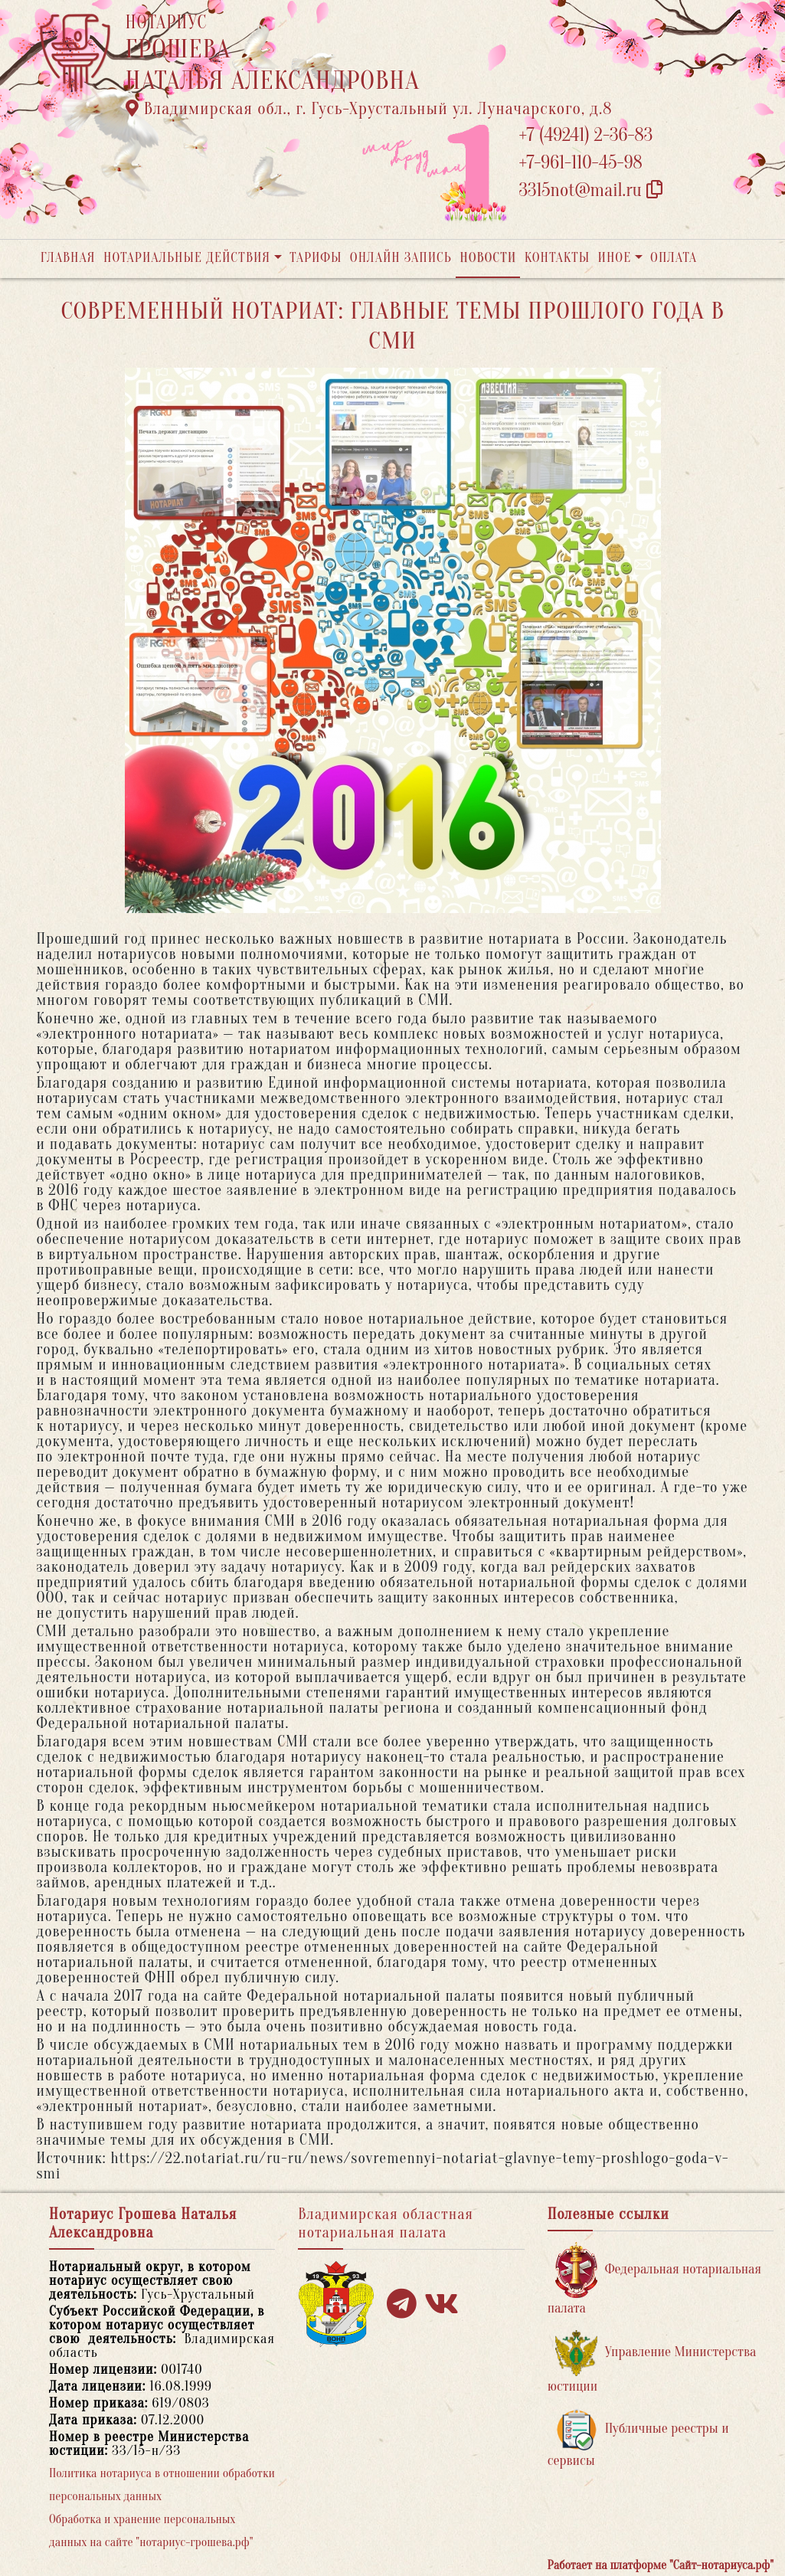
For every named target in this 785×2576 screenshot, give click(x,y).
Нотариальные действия (186, 258)
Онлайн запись (401, 258)
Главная (68, 258)
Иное (614, 258)
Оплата (673, 258)
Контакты (557, 258)
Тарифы (315, 258)
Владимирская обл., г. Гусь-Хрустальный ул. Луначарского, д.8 (369, 109)
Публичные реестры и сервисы (638, 2438)
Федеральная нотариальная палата (654, 2279)
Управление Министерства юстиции (652, 2362)
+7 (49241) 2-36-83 (586, 135)
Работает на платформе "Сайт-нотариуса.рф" (661, 2565)
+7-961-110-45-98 (581, 162)
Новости (488, 258)
